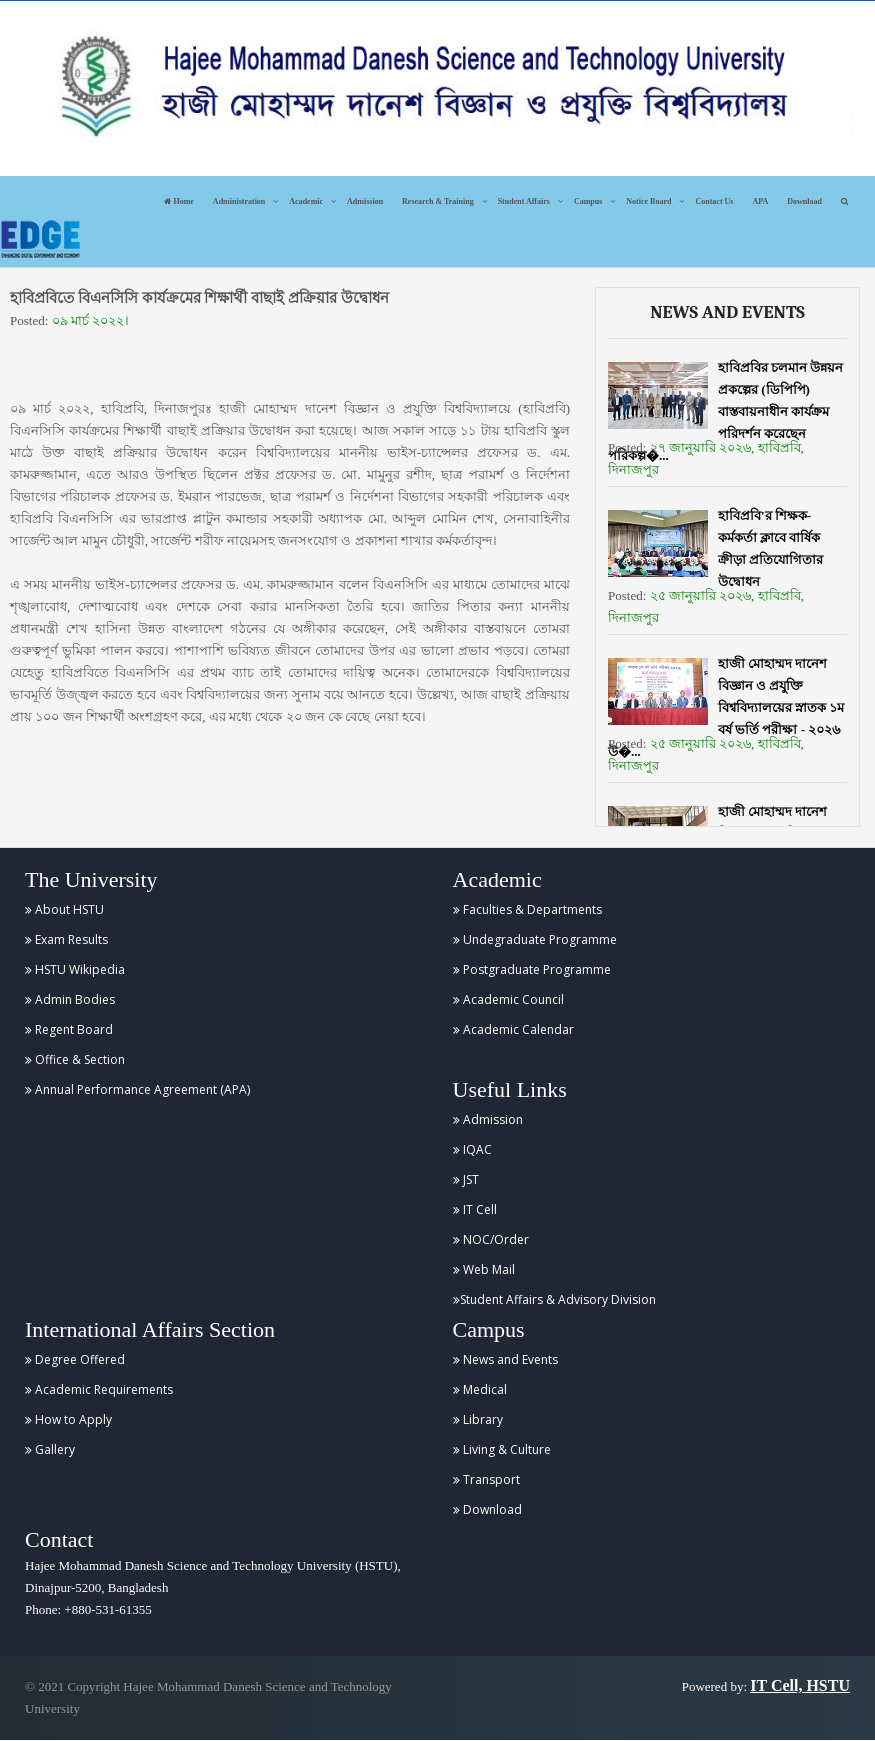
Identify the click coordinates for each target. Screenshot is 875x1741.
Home (178, 201)
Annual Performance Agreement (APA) (137, 1089)
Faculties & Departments (527, 909)
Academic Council (508, 999)
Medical (480, 1389)
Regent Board (69, 1029)
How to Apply (68, 1419)
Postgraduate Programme (532, 969)
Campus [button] (588, 201)
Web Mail (484, 1269)
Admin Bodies (70, 999)
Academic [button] (306, 201)
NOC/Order (491, 1239)
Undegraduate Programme (535, 939)
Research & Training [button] (438, 201)
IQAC (472, 1149)
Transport (486, 1479)
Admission (365, 201)
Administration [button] (239, 201)
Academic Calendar (513, 1029)
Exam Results (66, 939)
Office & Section (75, 1059)
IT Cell (475, 1209)
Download (804, 201)
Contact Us (714, 201)
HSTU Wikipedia (75, 969)
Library (478, 1419)
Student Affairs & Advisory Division (554, 1299)
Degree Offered (75, 1359)
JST (466, 1179)
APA (760, 201)
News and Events (505, 1359)
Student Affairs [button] (524, 201)
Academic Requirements (99, 1389)
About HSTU (64, 909)
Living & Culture (502, 1449)
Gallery (50, 1449)
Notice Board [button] (648, 201)
